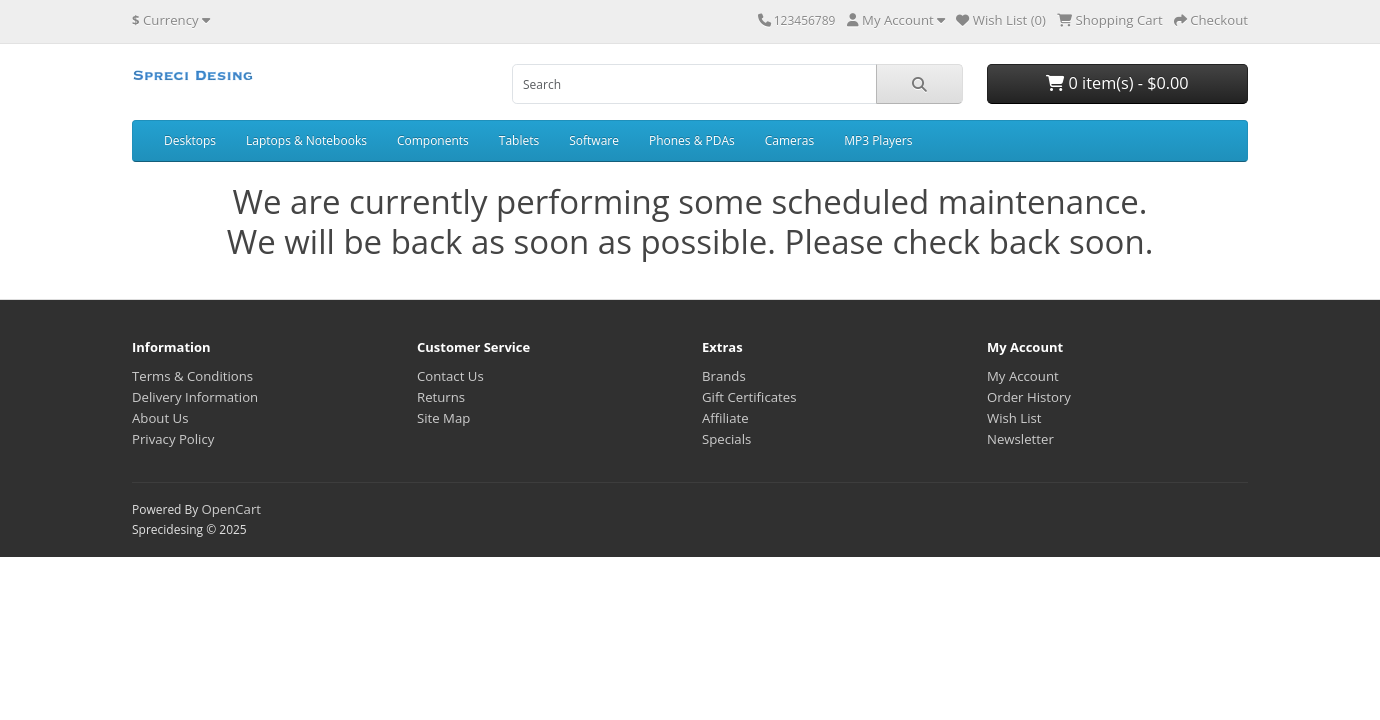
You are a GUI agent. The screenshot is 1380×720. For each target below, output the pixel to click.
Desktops (190, 140)
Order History (1029, 397)
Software (594, 140)
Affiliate (725, 418)
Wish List (1014, 418)
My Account (1023, 376)
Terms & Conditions (192, 376)
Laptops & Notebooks (306, 140)
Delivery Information (195, 397)
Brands (724, 376)
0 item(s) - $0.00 (1117, 83)
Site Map (443, 418)
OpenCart (231, 509)
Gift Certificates (749, 397)
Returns (441, 397)
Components (433, 140)
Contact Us (450, 376)
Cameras (789, 140)
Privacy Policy (173, 439)
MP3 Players (878, 140)
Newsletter (1020, 439)
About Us (160, 418)
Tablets (519, 140)
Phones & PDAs (692, 140)
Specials (726, 439)
